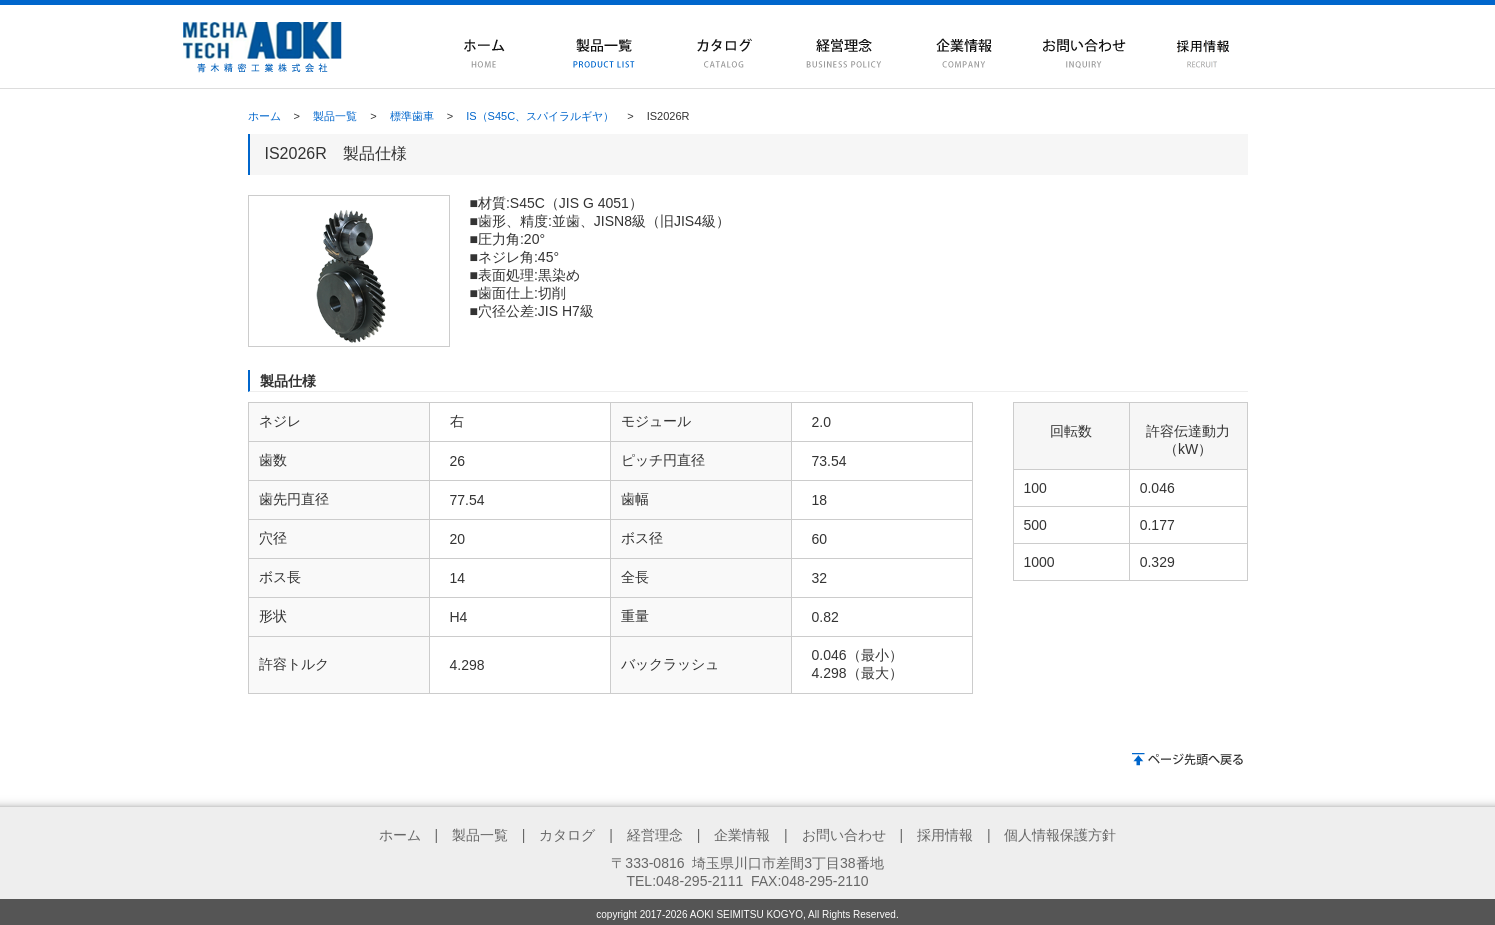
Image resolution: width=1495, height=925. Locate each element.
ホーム (264, 116)
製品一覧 (335, 116)
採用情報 (945, 835)
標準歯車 (412, 116)
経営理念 (655, 835)
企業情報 (742, 835)
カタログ (567, 835)
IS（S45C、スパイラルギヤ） (540, 116)
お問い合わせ (844, 835)
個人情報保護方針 (1060, 835)
